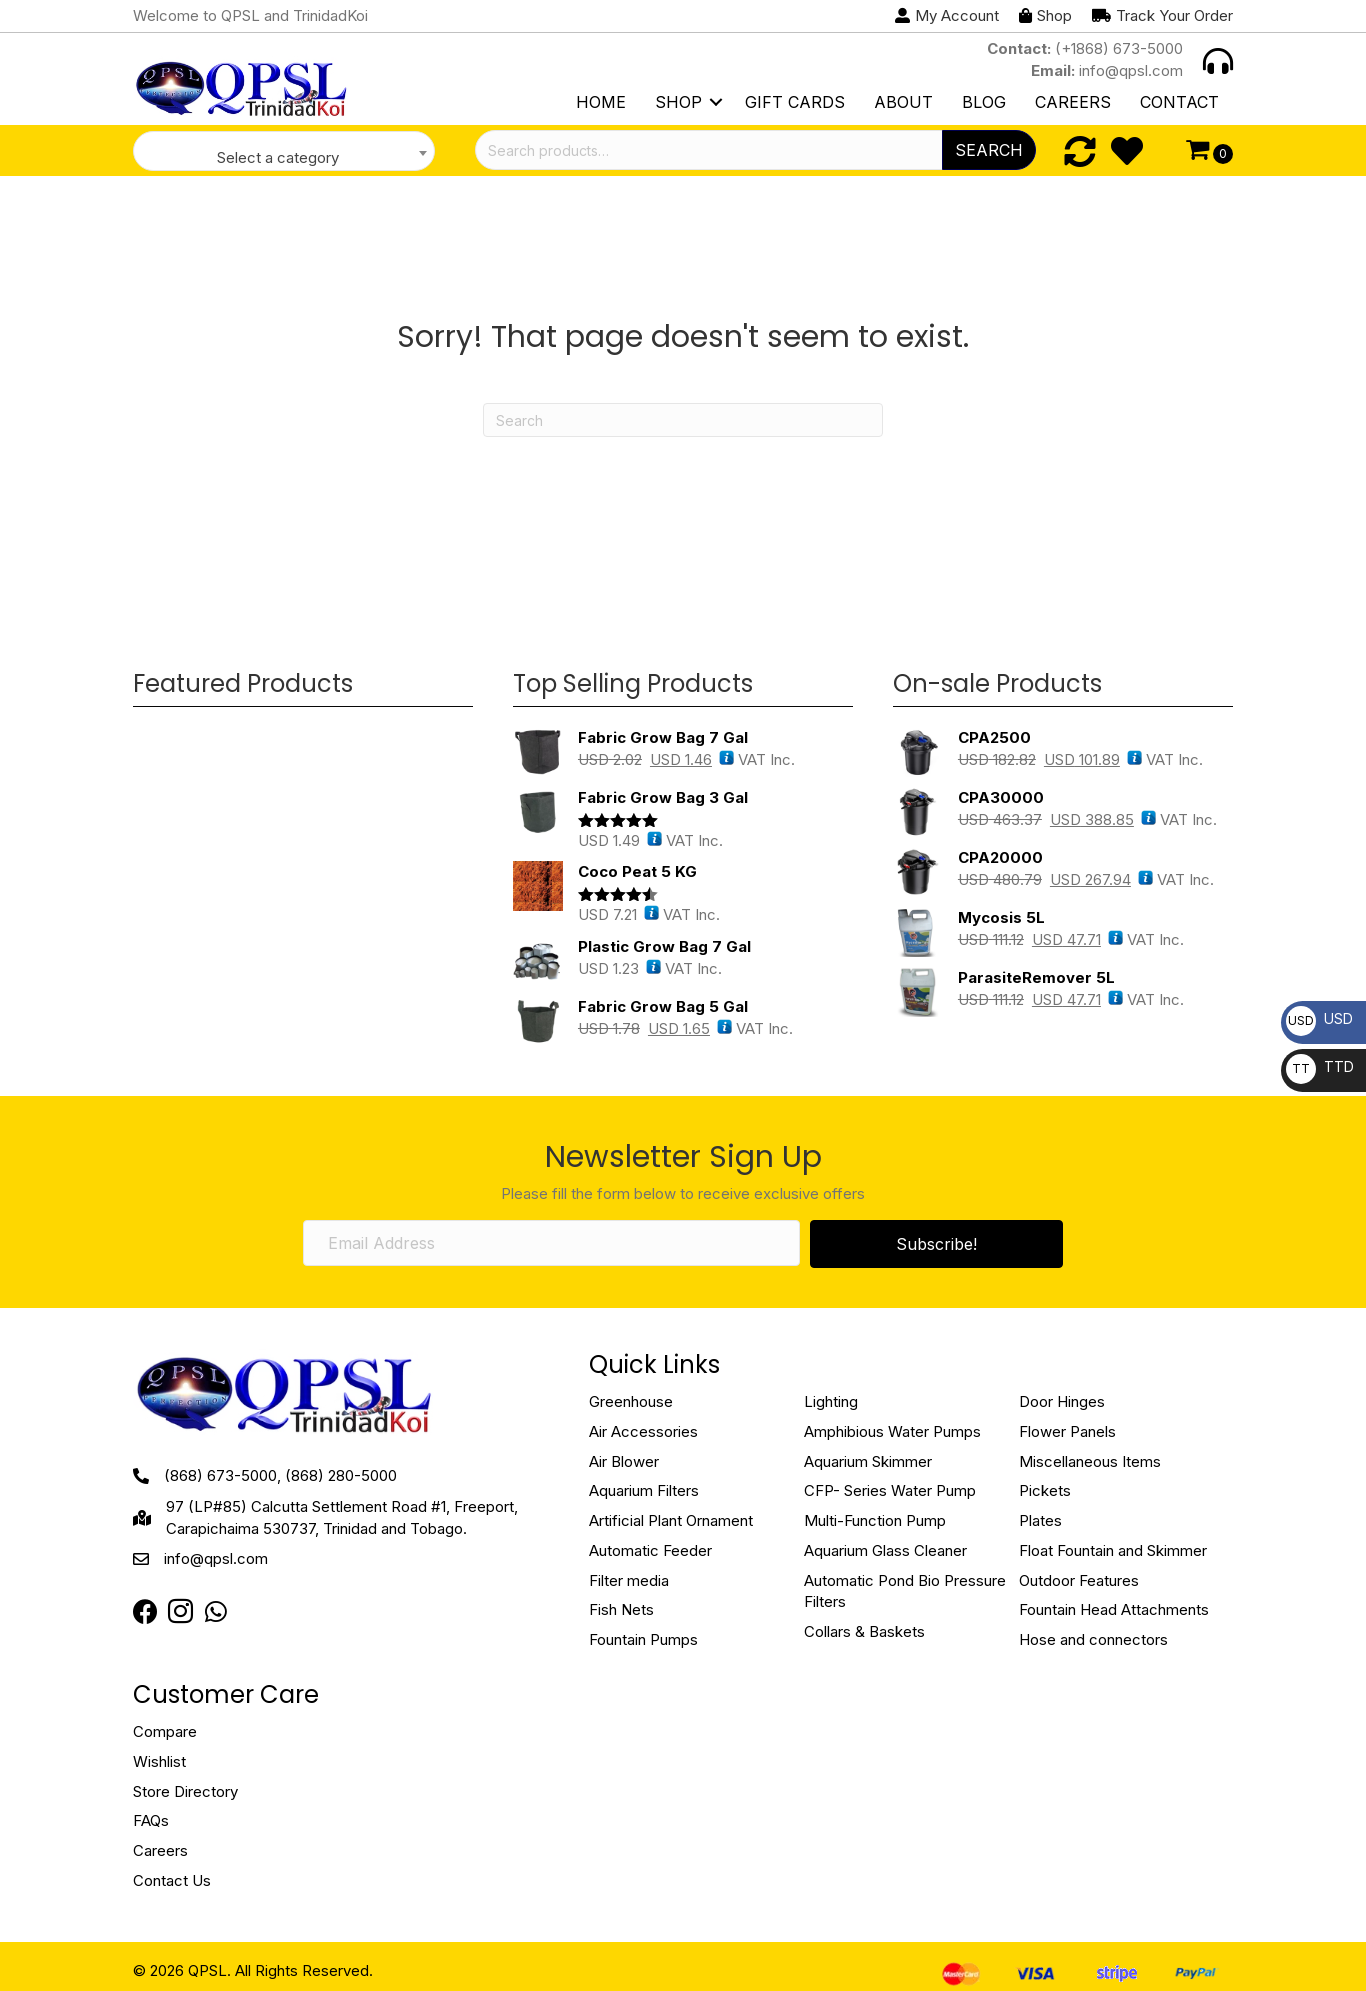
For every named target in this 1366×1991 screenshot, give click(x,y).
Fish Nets (621, 1609)
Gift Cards (795, 102)
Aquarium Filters (644, 1490)
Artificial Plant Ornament (671, 1520)
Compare (165, 1731)
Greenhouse (631, 1401)
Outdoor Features (1079, 1580)
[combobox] (284, 151)
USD (1319, 1018)
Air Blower (624, 1461)
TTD (1320, 1066)
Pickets (1045, 1490)
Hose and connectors (1093, 1639)
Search (989, 150)
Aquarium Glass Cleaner (885, 1550)
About (903, 102)
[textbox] (284, 158)
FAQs (151, 1820)
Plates (1040, 1520)
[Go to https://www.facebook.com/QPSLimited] (145, 1613)
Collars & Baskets (864, 1631)
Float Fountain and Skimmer (1113, 1550)
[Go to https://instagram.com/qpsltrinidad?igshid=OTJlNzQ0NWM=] (180, 1613)
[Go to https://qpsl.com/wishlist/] (1127, 152)
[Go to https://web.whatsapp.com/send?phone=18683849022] (215, 1613)
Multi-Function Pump (875, 1520)
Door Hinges (1062, 1401)
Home (601, 102)
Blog (984, 102)
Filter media (629, 1580)
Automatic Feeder (650, 1550)
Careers (1073, 102)
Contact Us (172, 1880)
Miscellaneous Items (1090, 1461)
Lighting (831, 1401)
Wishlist (159, 1761)
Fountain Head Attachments (1114, 1609)
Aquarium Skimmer (868, 1461)
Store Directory (185, 1791)
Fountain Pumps (643, 1639)
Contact (1179, 102)
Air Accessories (643, 1431)
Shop (678, 102)
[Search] (683, 420)
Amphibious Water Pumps (892, 1431)
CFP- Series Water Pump (890, 1490)
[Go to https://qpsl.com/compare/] (1080, 152)
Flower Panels (1067, 1431)
